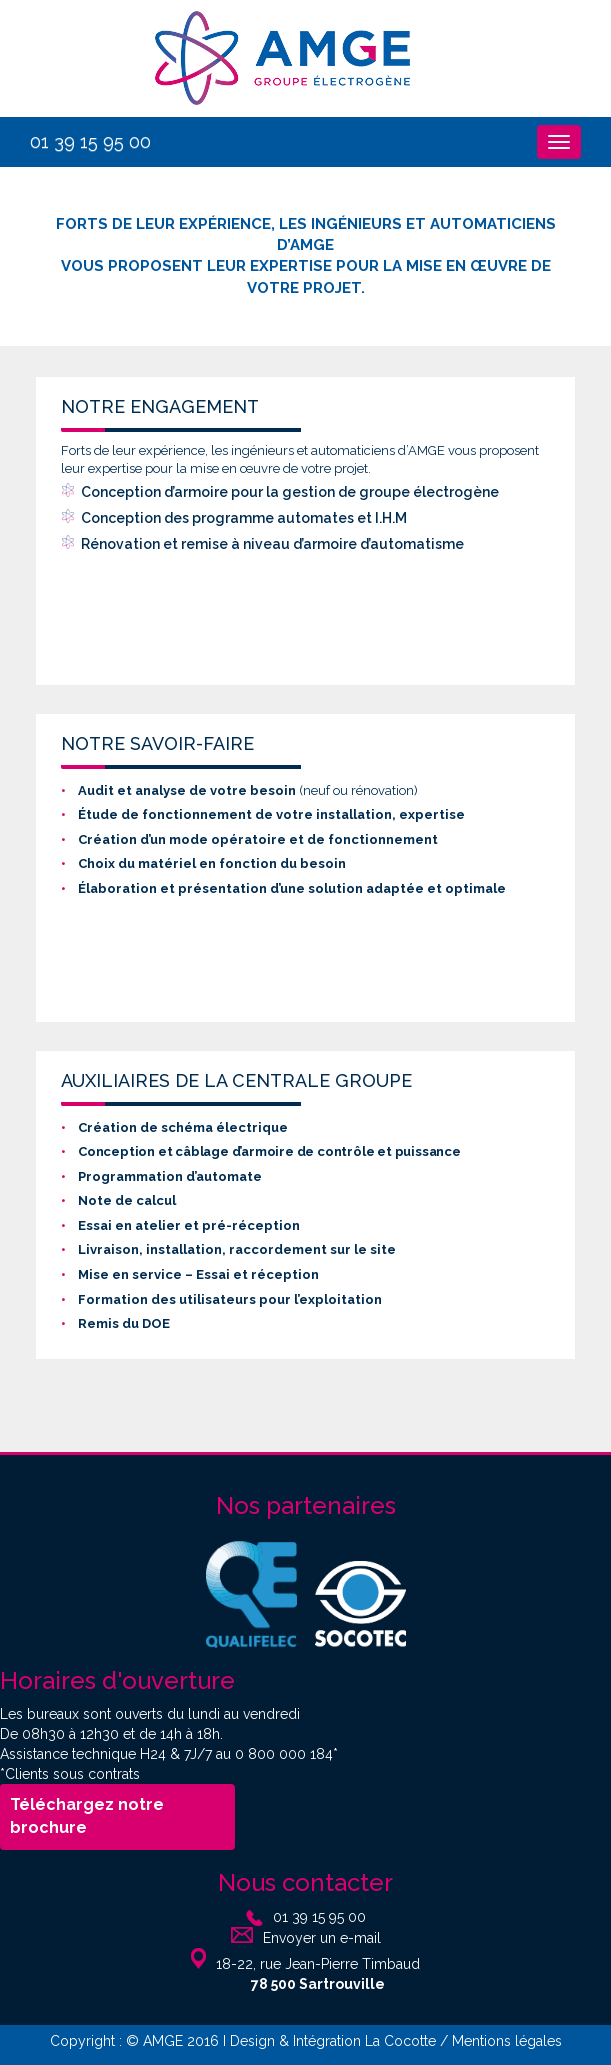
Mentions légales (507, 2041)
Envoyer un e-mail (322, 1938)
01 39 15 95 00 (90, 141)
